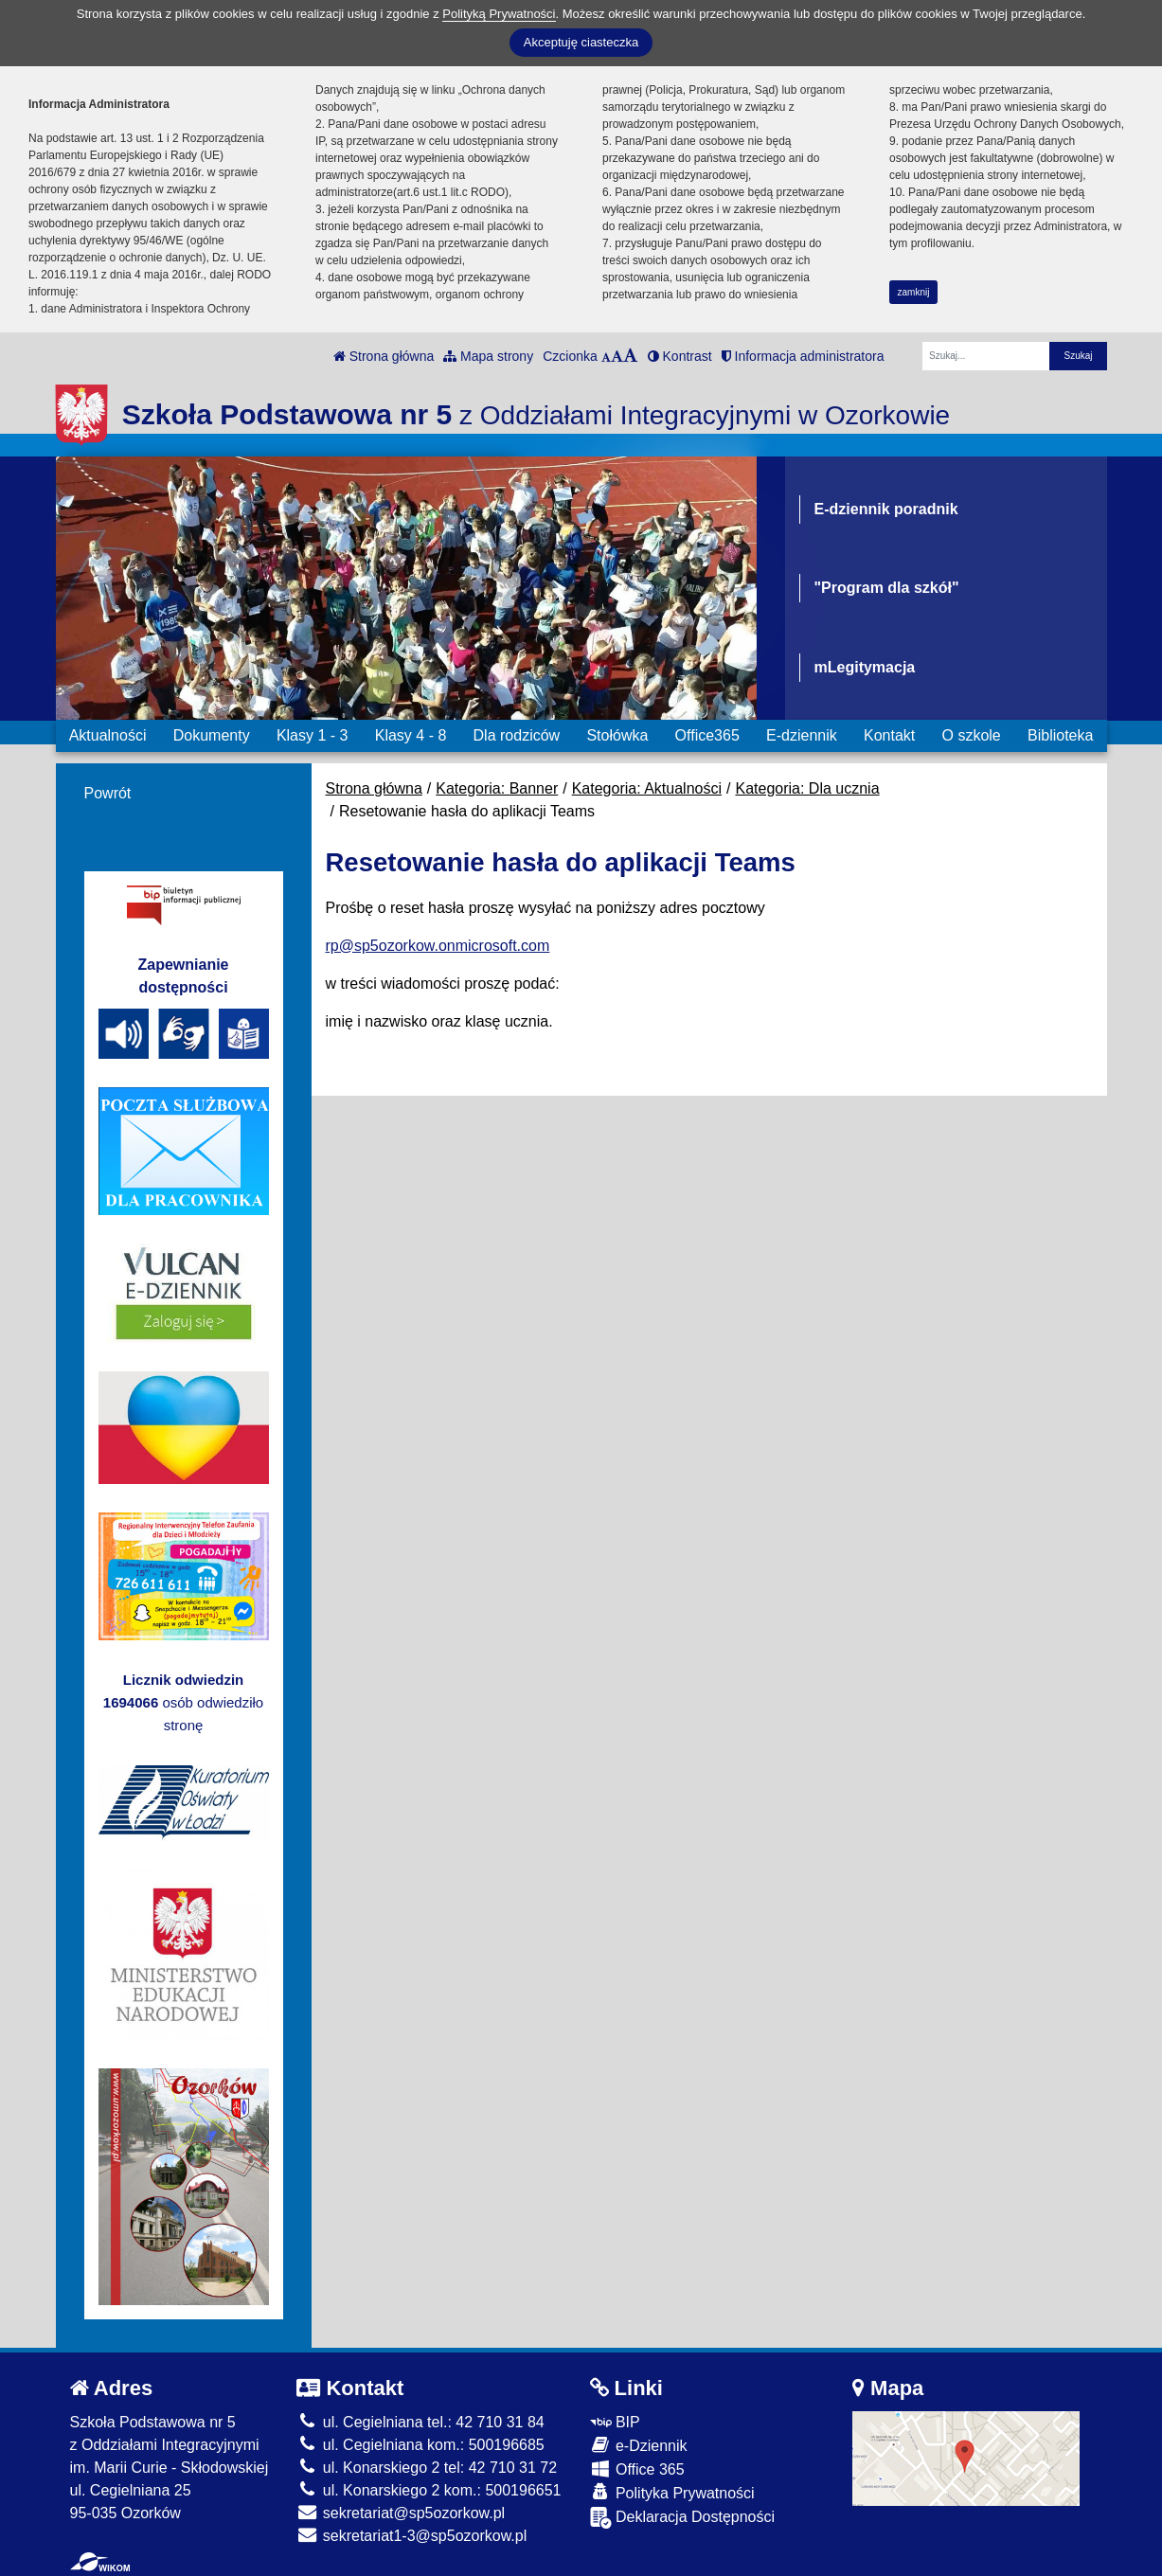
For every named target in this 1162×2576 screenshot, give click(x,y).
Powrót (108, 793)
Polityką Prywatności (498, 14)
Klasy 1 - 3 (313, 735)
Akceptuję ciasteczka (581, 42)
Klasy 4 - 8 (411, 735)
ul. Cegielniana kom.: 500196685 (420, 2445)
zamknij (914, 292)
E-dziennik (801, 735)
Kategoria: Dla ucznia (807, 788)
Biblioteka (1060, 735)
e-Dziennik (639, 2445)
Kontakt (889, 735)
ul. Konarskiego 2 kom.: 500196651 (428, 2490)
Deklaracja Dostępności (683, 2518)
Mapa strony (488, 356)
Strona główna (383, 356)
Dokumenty (211, 735)
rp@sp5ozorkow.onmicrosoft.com (438, 946)
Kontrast (680, 356)
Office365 (707, 735)
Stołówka (617, 735)
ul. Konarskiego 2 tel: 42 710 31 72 (426, 2468)
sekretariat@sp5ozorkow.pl (400, 2513)
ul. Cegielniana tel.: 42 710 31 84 (420, 2422)
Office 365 (637, 2469)
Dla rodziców (517, 735)
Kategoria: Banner (497, 788)
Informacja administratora (803, 356)
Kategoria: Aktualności (647, 788)
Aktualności (108, 735)
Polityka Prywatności (672, 2492)
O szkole (971, 735)
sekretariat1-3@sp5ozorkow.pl (411, 2536)
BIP (615, 2422)
